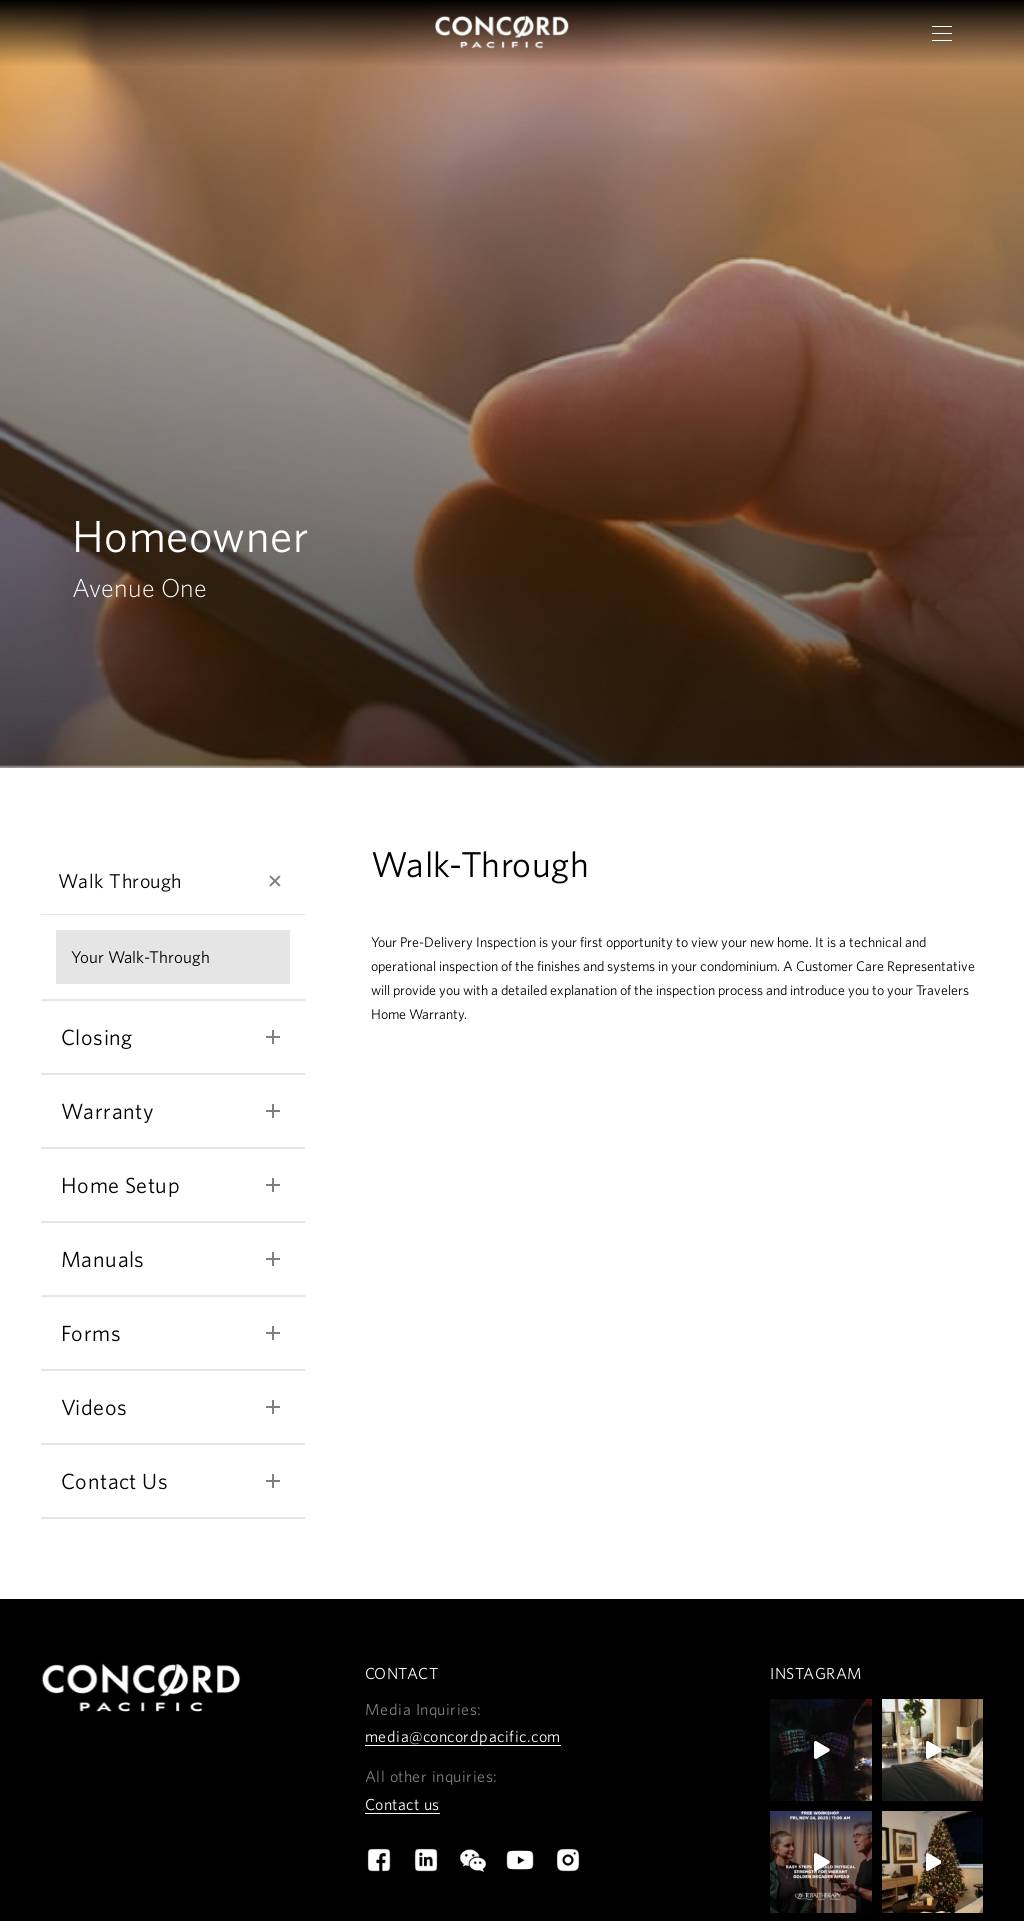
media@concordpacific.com (463, 1742)
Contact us (402, 1809)
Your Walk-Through (140, 962)
